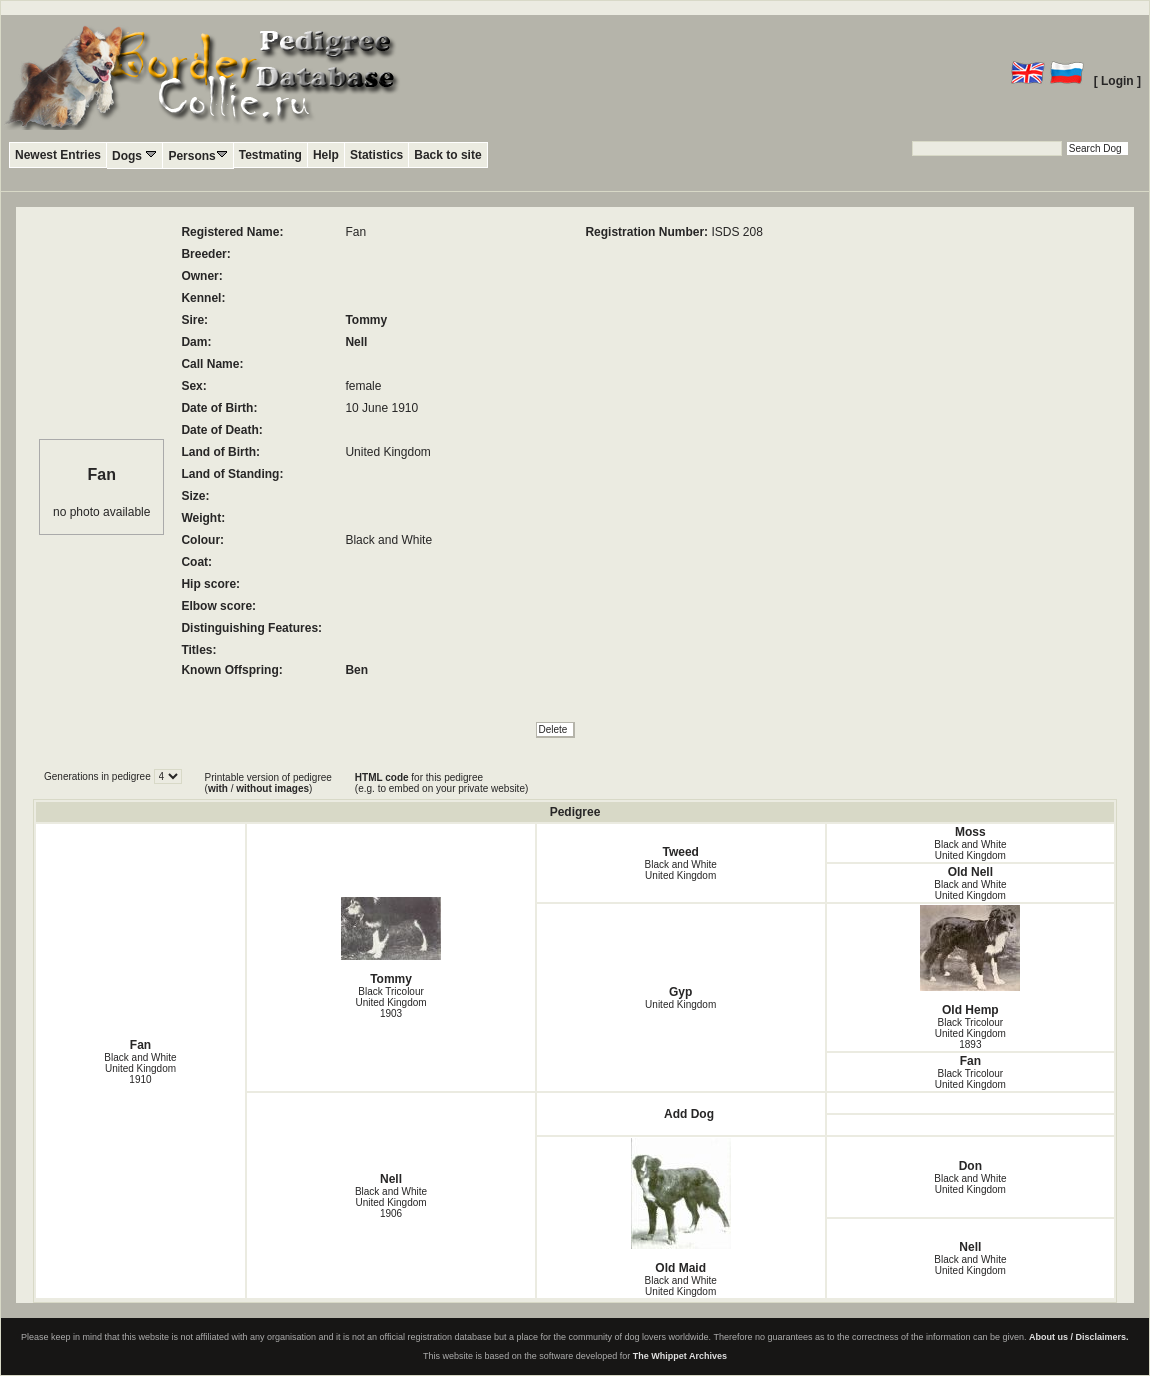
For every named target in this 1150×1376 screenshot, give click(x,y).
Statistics (376, 155)
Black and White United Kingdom (681, 870)
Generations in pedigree (99, 776)
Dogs (134, 155)
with (218, 788)
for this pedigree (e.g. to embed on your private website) (441, 783)
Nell (356, 342)
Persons (197, 155)
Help (326, 155)
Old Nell (970, 872)
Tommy (366, 320)
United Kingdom (680, 1004)
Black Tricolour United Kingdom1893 (970, 1033)
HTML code (382, 777)
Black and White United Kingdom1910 (140, 1068)
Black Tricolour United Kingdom (970, 1079)
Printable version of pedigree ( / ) (268, 783)
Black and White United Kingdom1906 (391, 1202)
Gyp (680, 992)
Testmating (270, 155)
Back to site (447, 155)
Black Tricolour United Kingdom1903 (390, 1002)
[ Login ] (1117, 81)
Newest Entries (58, 155)
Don (970, 1166)
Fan (140, 1045)
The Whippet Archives (680, 1356)
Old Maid (681, 1206)
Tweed (680, 852)
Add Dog (689, 1114)
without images (272, 788)
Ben (356, 670)
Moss (970, 832)
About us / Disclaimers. (1079, 1337)
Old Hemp (971, 961)
